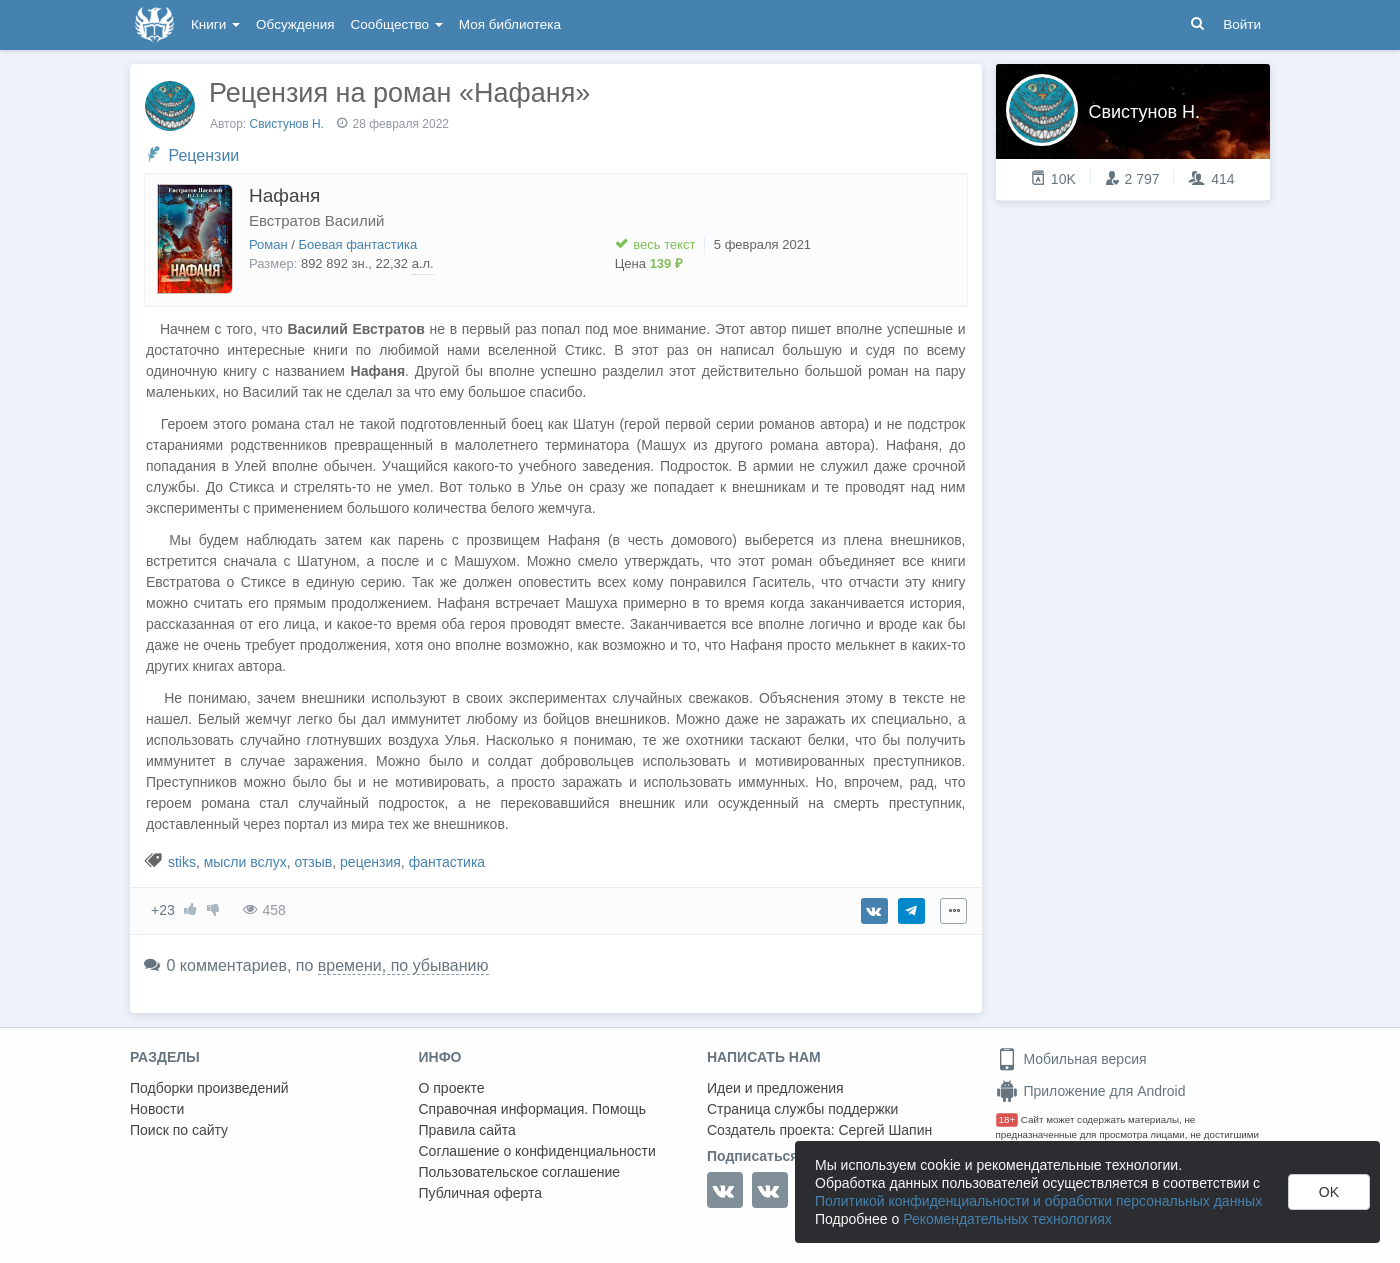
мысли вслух (245, 862)
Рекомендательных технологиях (1007, 1219)
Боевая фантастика (358, 244)
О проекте (452, 1088)
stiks (182, 862)
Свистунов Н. (289, 124)
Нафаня (284, 195)
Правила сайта (467, 1130)
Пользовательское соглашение (520, 1172)
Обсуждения (295, 24)
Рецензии (203, 155)
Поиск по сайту (179, 1130)
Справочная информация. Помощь (533, 1109)
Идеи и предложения (775, 1088)
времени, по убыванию (403, 965)
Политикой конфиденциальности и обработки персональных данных (1038, 1201)
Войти (1242, 24)
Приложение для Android (1091, 1091)
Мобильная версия (1071, 1059)
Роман (268, 244)
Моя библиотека (510, 24)
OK (1329, 1192)
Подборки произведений (209, 1088)
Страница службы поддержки (802, 1109)
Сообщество (397, 24)
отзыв (313, 862)
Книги (215, 24)
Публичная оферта (481, 1193)
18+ (1007, 1119)
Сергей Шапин (885, 1130)
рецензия (370, 862)
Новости (157, 1109)
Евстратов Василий (316, 220)
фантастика (447, 862)
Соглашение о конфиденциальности (537, 1151)
